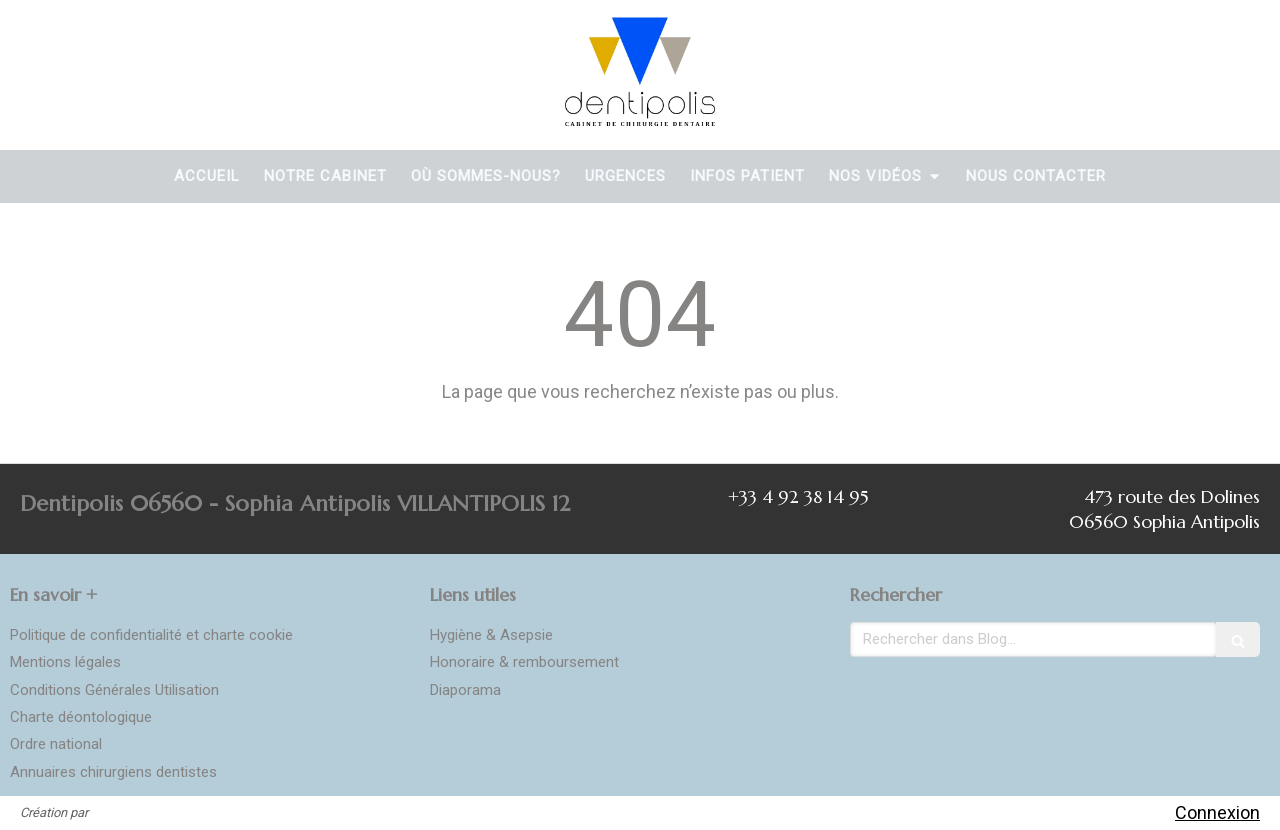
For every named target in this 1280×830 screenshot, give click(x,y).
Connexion (1217, 812)
